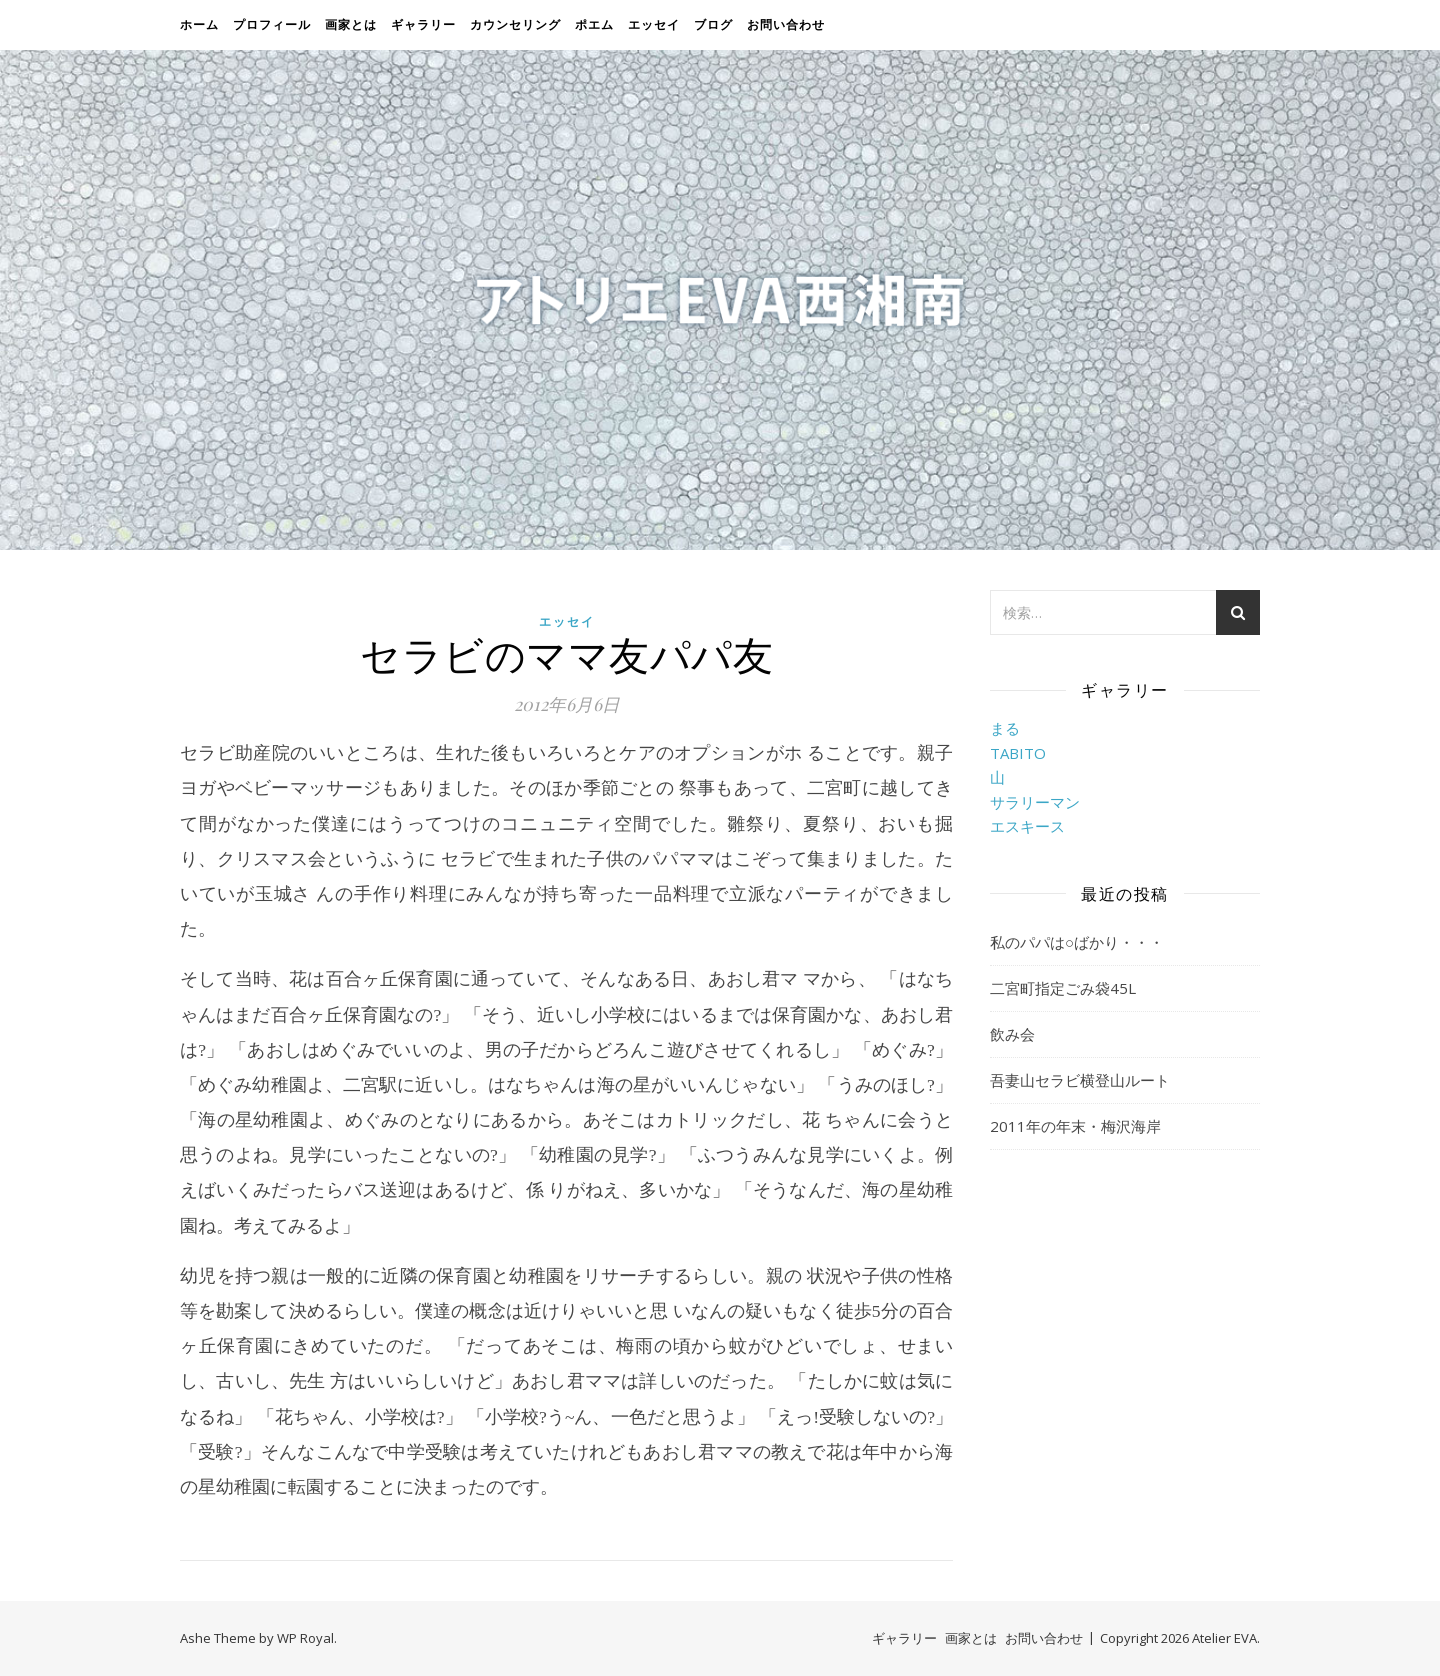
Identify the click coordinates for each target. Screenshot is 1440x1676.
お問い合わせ (786, 24)
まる (1005, 728)
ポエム (594, 24)
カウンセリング (515, 24)
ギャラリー (423, 24)
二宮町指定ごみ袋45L (1063, 988)
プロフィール (272, 24)
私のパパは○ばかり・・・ (1077, 942)
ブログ (713, 24)
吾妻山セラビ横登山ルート (1080, 1080)
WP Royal (305, 1638)
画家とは (351, 24)
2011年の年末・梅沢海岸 (1075, 1126)
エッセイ (654, 24)
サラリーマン (1035, 802)
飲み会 (1012, 1034)
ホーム (199, 24)
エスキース (1027, 826)
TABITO (1018, 753)
